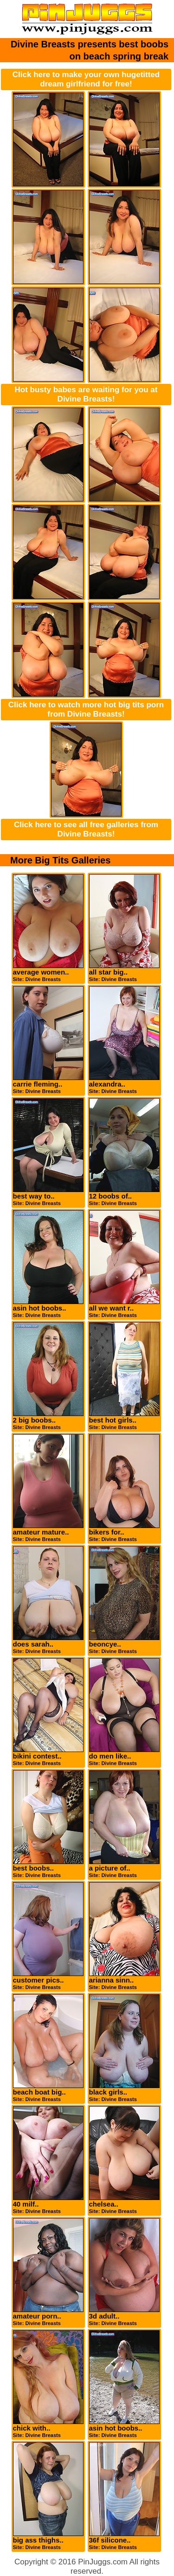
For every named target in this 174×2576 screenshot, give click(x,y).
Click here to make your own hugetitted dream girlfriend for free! (86, 79)
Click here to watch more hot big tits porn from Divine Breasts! (86, 709)
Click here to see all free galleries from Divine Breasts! (86, 829)
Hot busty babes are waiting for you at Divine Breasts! (86, 394)
